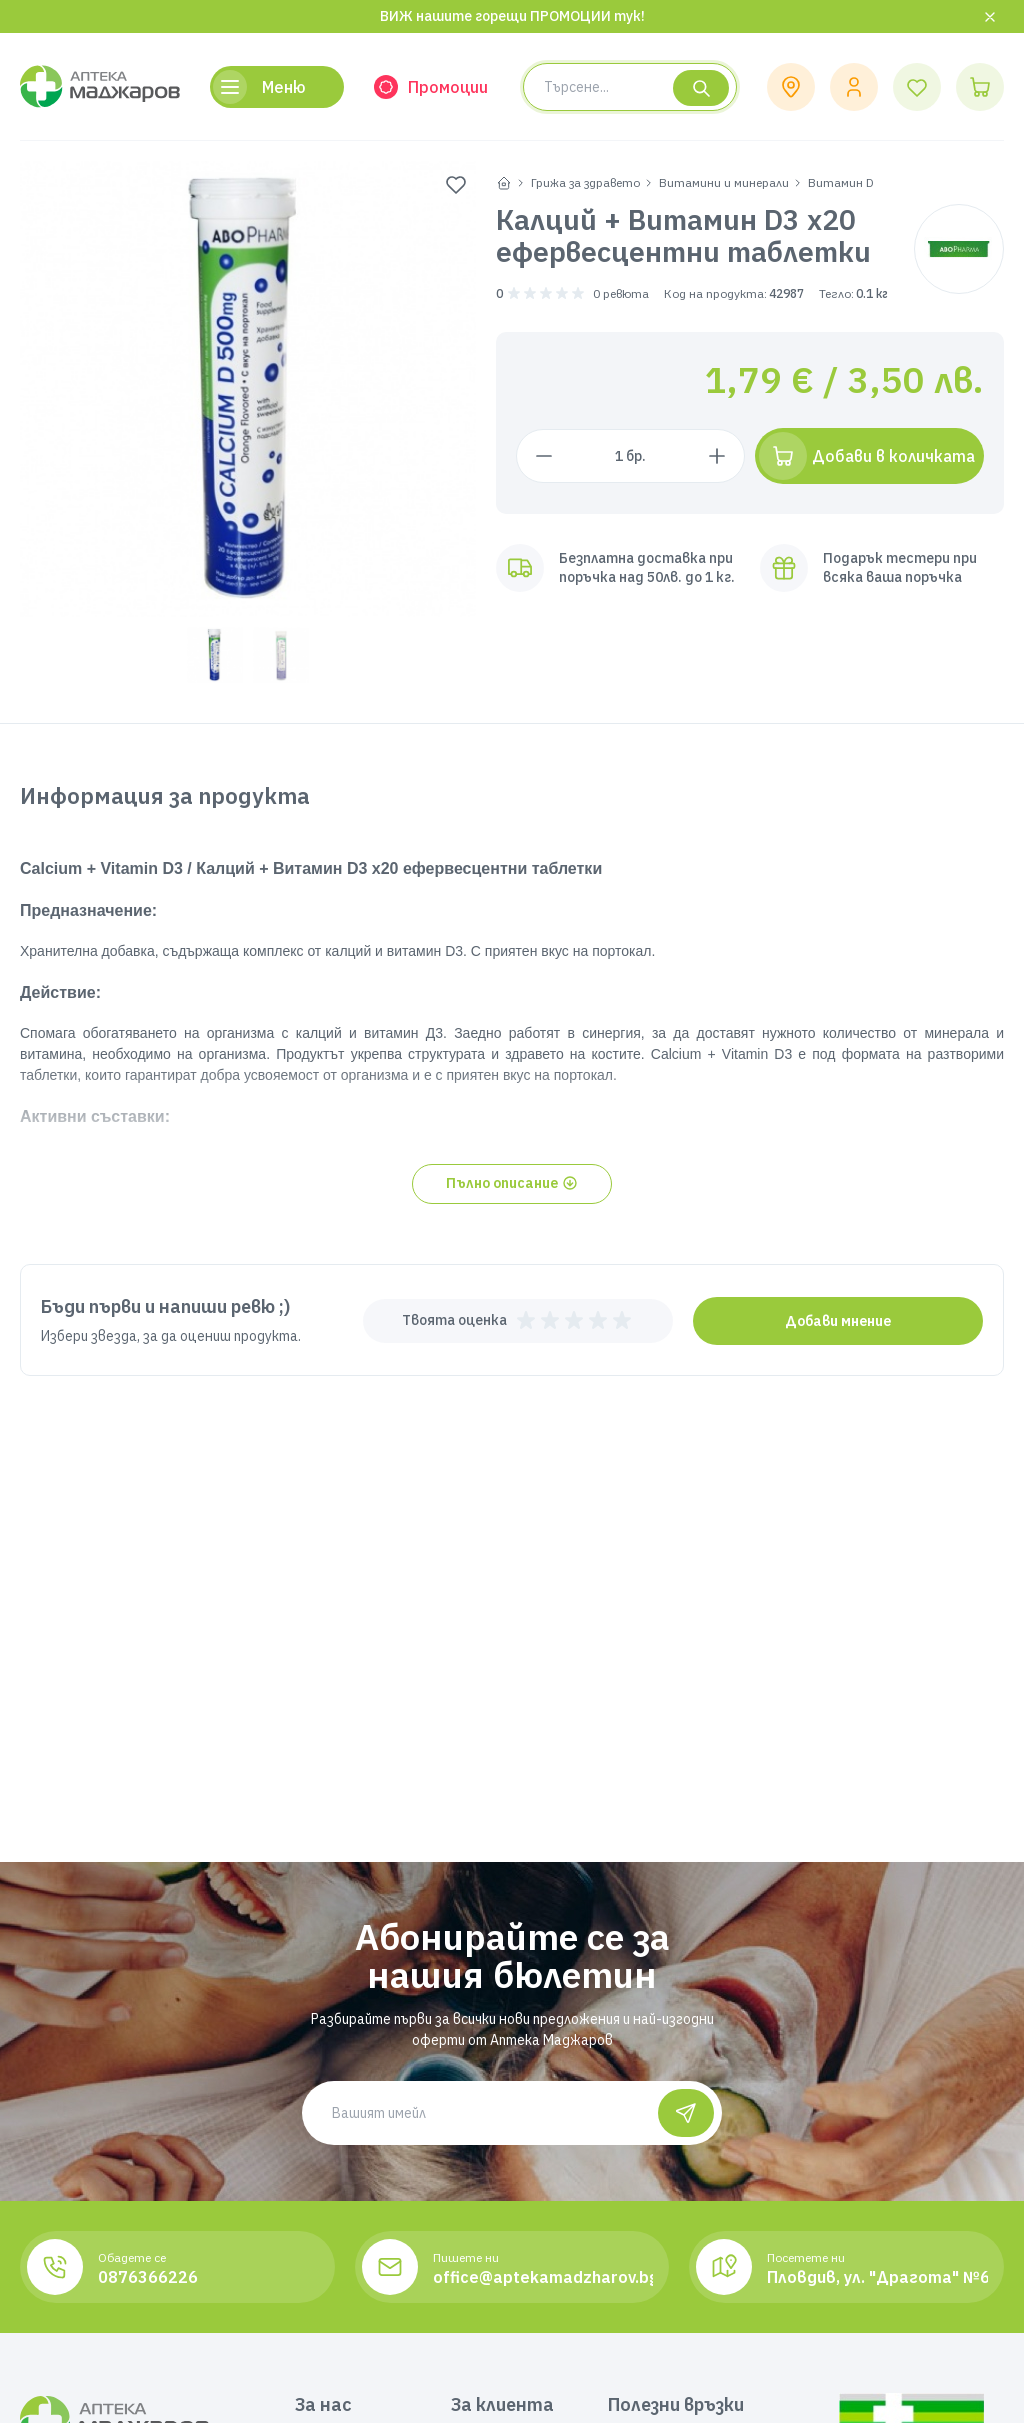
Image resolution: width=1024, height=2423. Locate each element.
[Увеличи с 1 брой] (717, 456)
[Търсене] (701, 88)
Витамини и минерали (724, 182)
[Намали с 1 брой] (544, 456)
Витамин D (841, 182)
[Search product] (630, 87)
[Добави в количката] (869, 456)
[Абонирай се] (686, 2113)
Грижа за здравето (585, 182)
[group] (248, 389)
